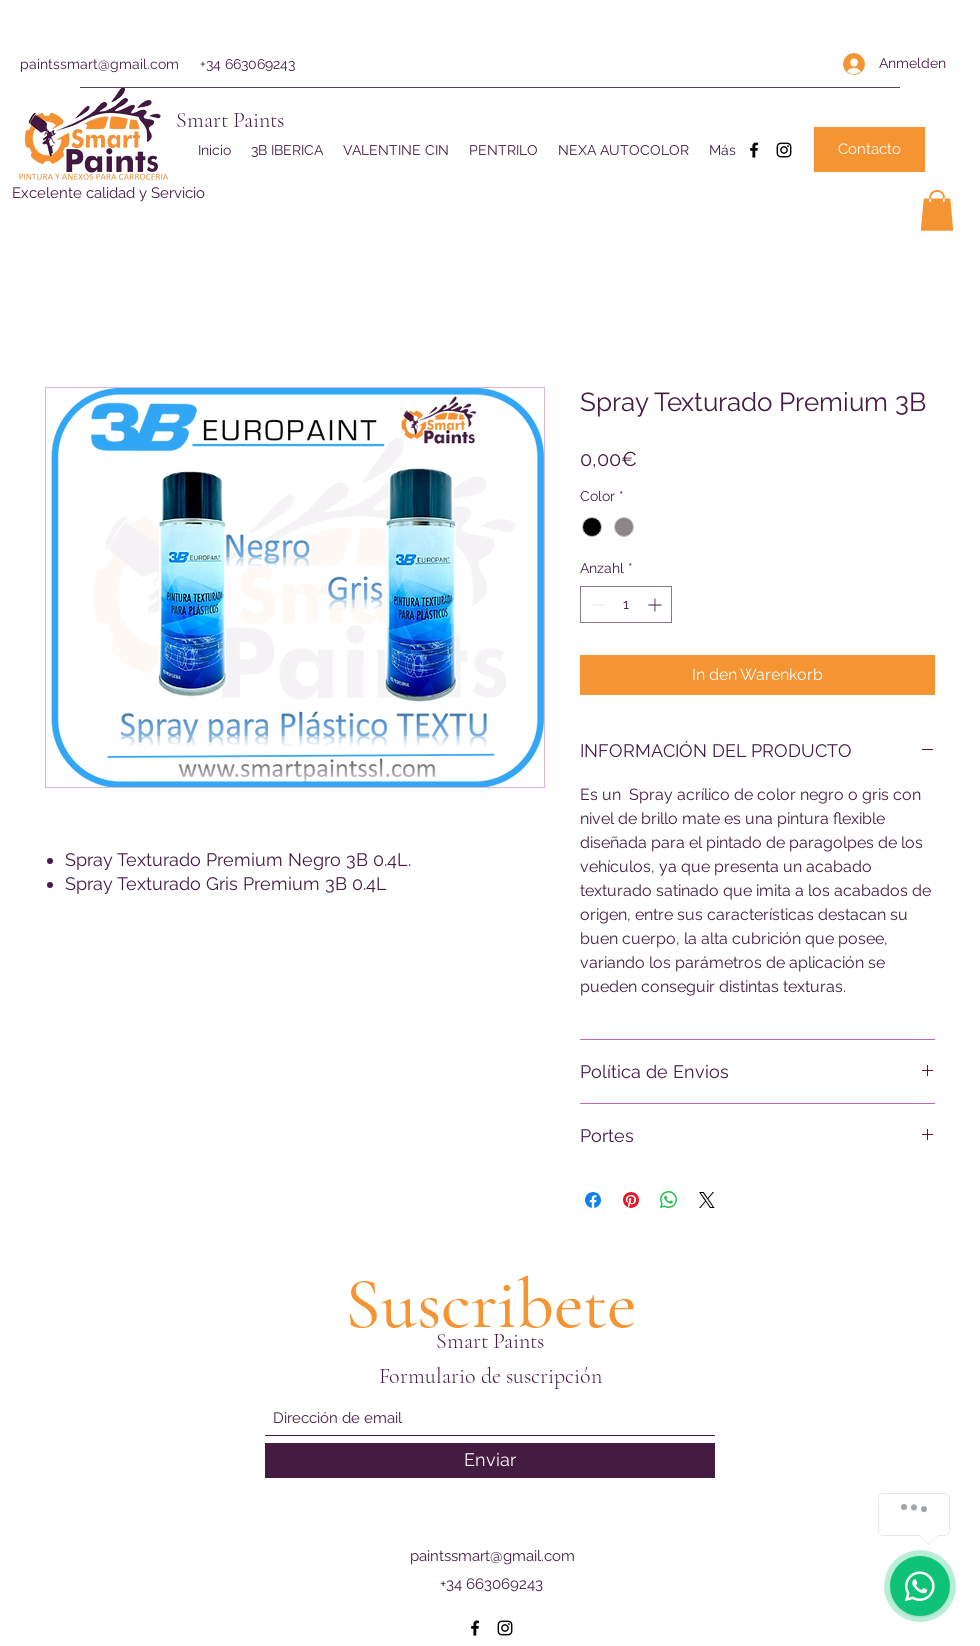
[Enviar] (490, 1460)
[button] (937, 210)
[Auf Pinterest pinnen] (631, 1200)
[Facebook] (754, 150)
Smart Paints (230, 120)
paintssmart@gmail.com (99, 64)
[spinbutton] (626, 604)
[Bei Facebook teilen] (593, 1200)
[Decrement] (595, 604)
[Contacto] (869, 149)
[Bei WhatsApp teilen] (669, 1200)
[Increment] (656, 604)
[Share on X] (707, 1200)
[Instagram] (784, 150)
